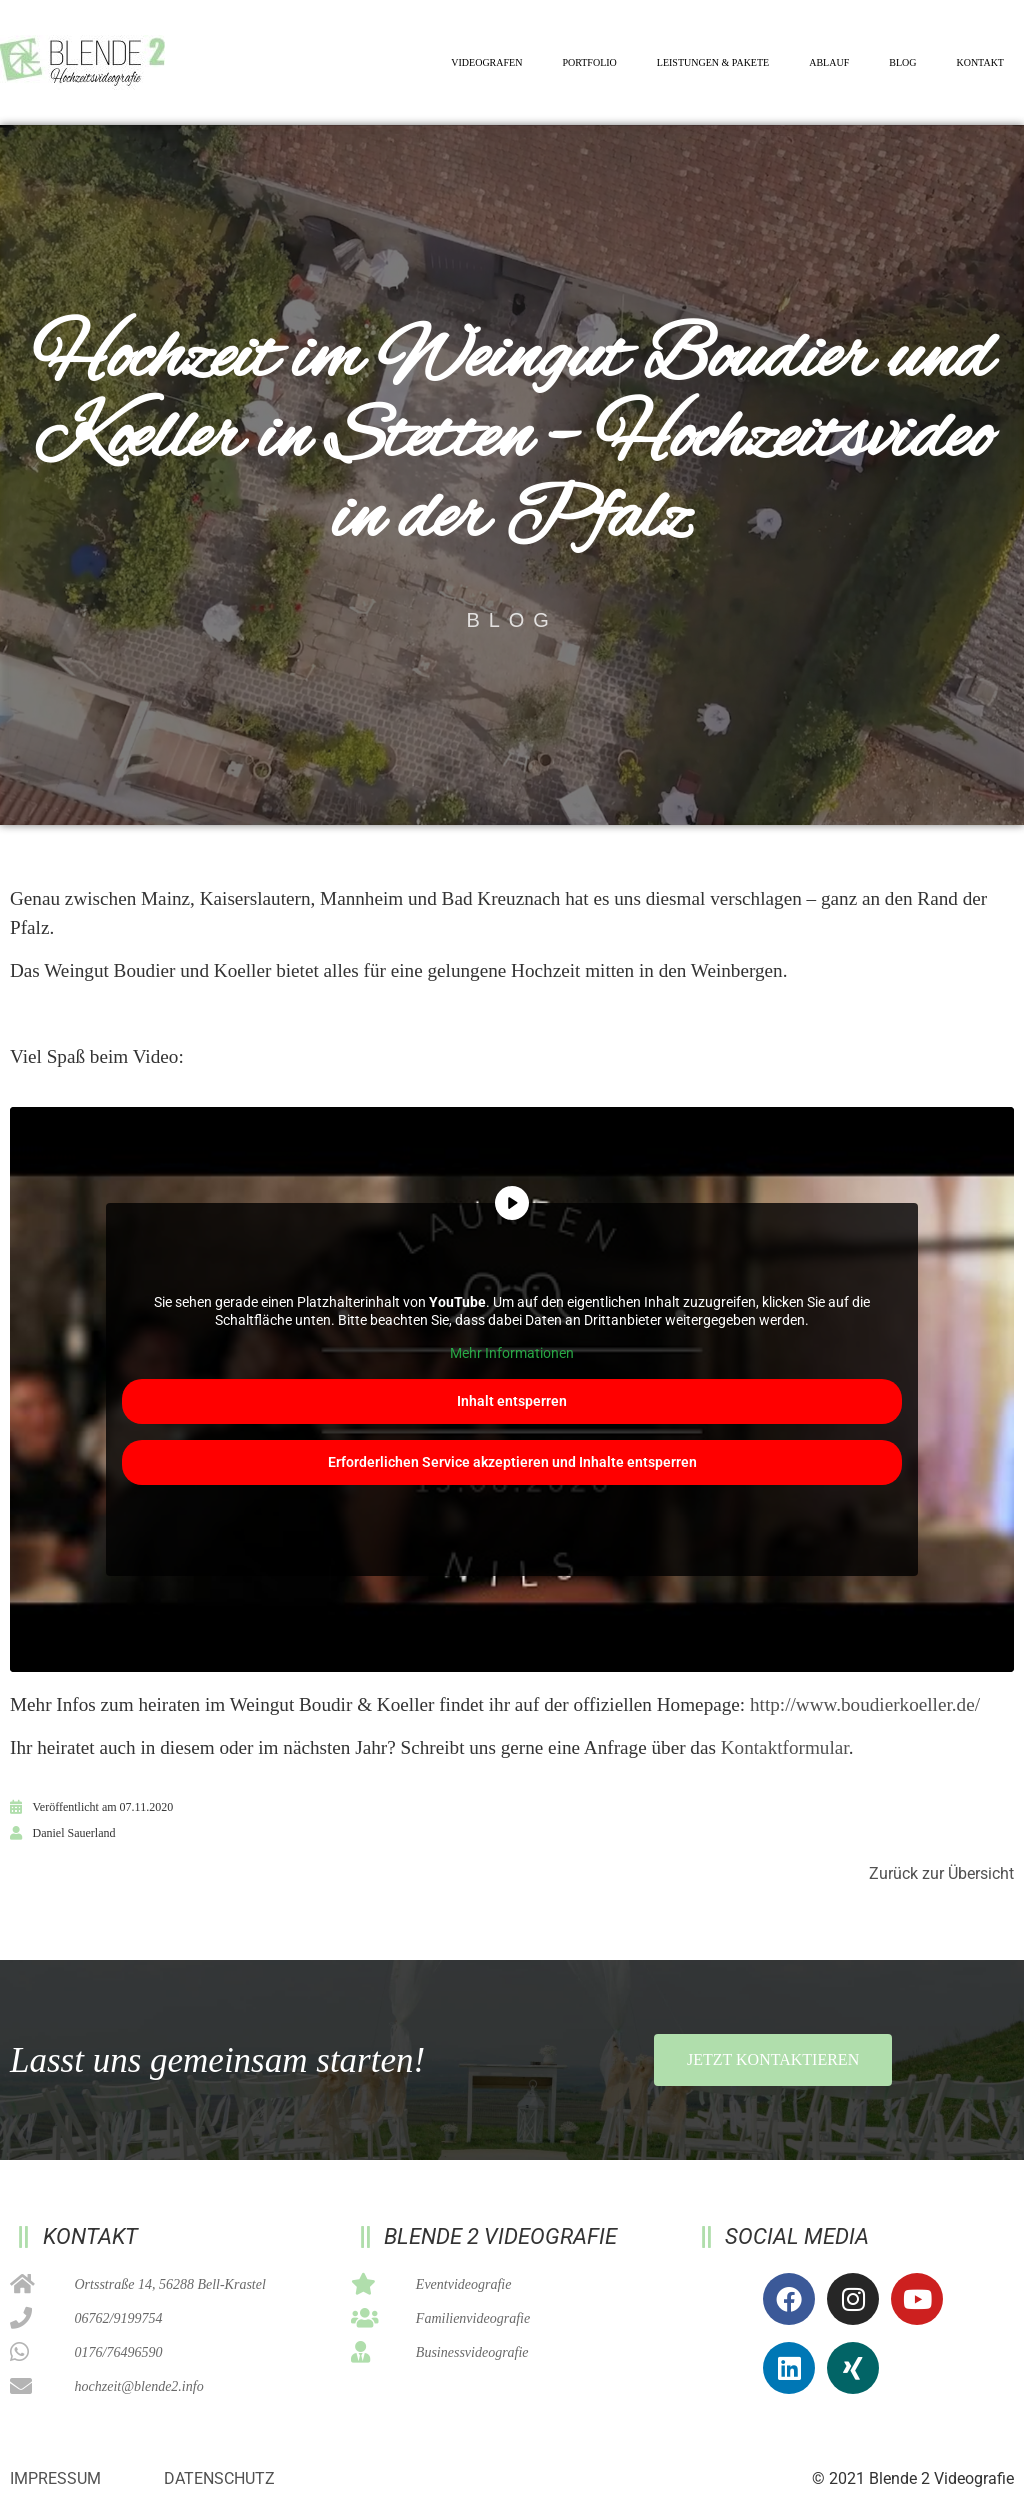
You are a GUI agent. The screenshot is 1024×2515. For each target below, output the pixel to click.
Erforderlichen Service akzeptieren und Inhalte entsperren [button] (512, 1461)
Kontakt (980, 62)
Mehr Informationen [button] (512, 1353)
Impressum (55, 2478)
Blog (902, 62)
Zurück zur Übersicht (941, 1873)
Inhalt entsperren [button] (512, 1400)
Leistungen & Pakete (713, 62)
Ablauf (829, 62)
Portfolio (589, 62)
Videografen (486, 62)
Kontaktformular (785, 1747)
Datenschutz (219, 2478)
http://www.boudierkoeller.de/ (865, 1704)
